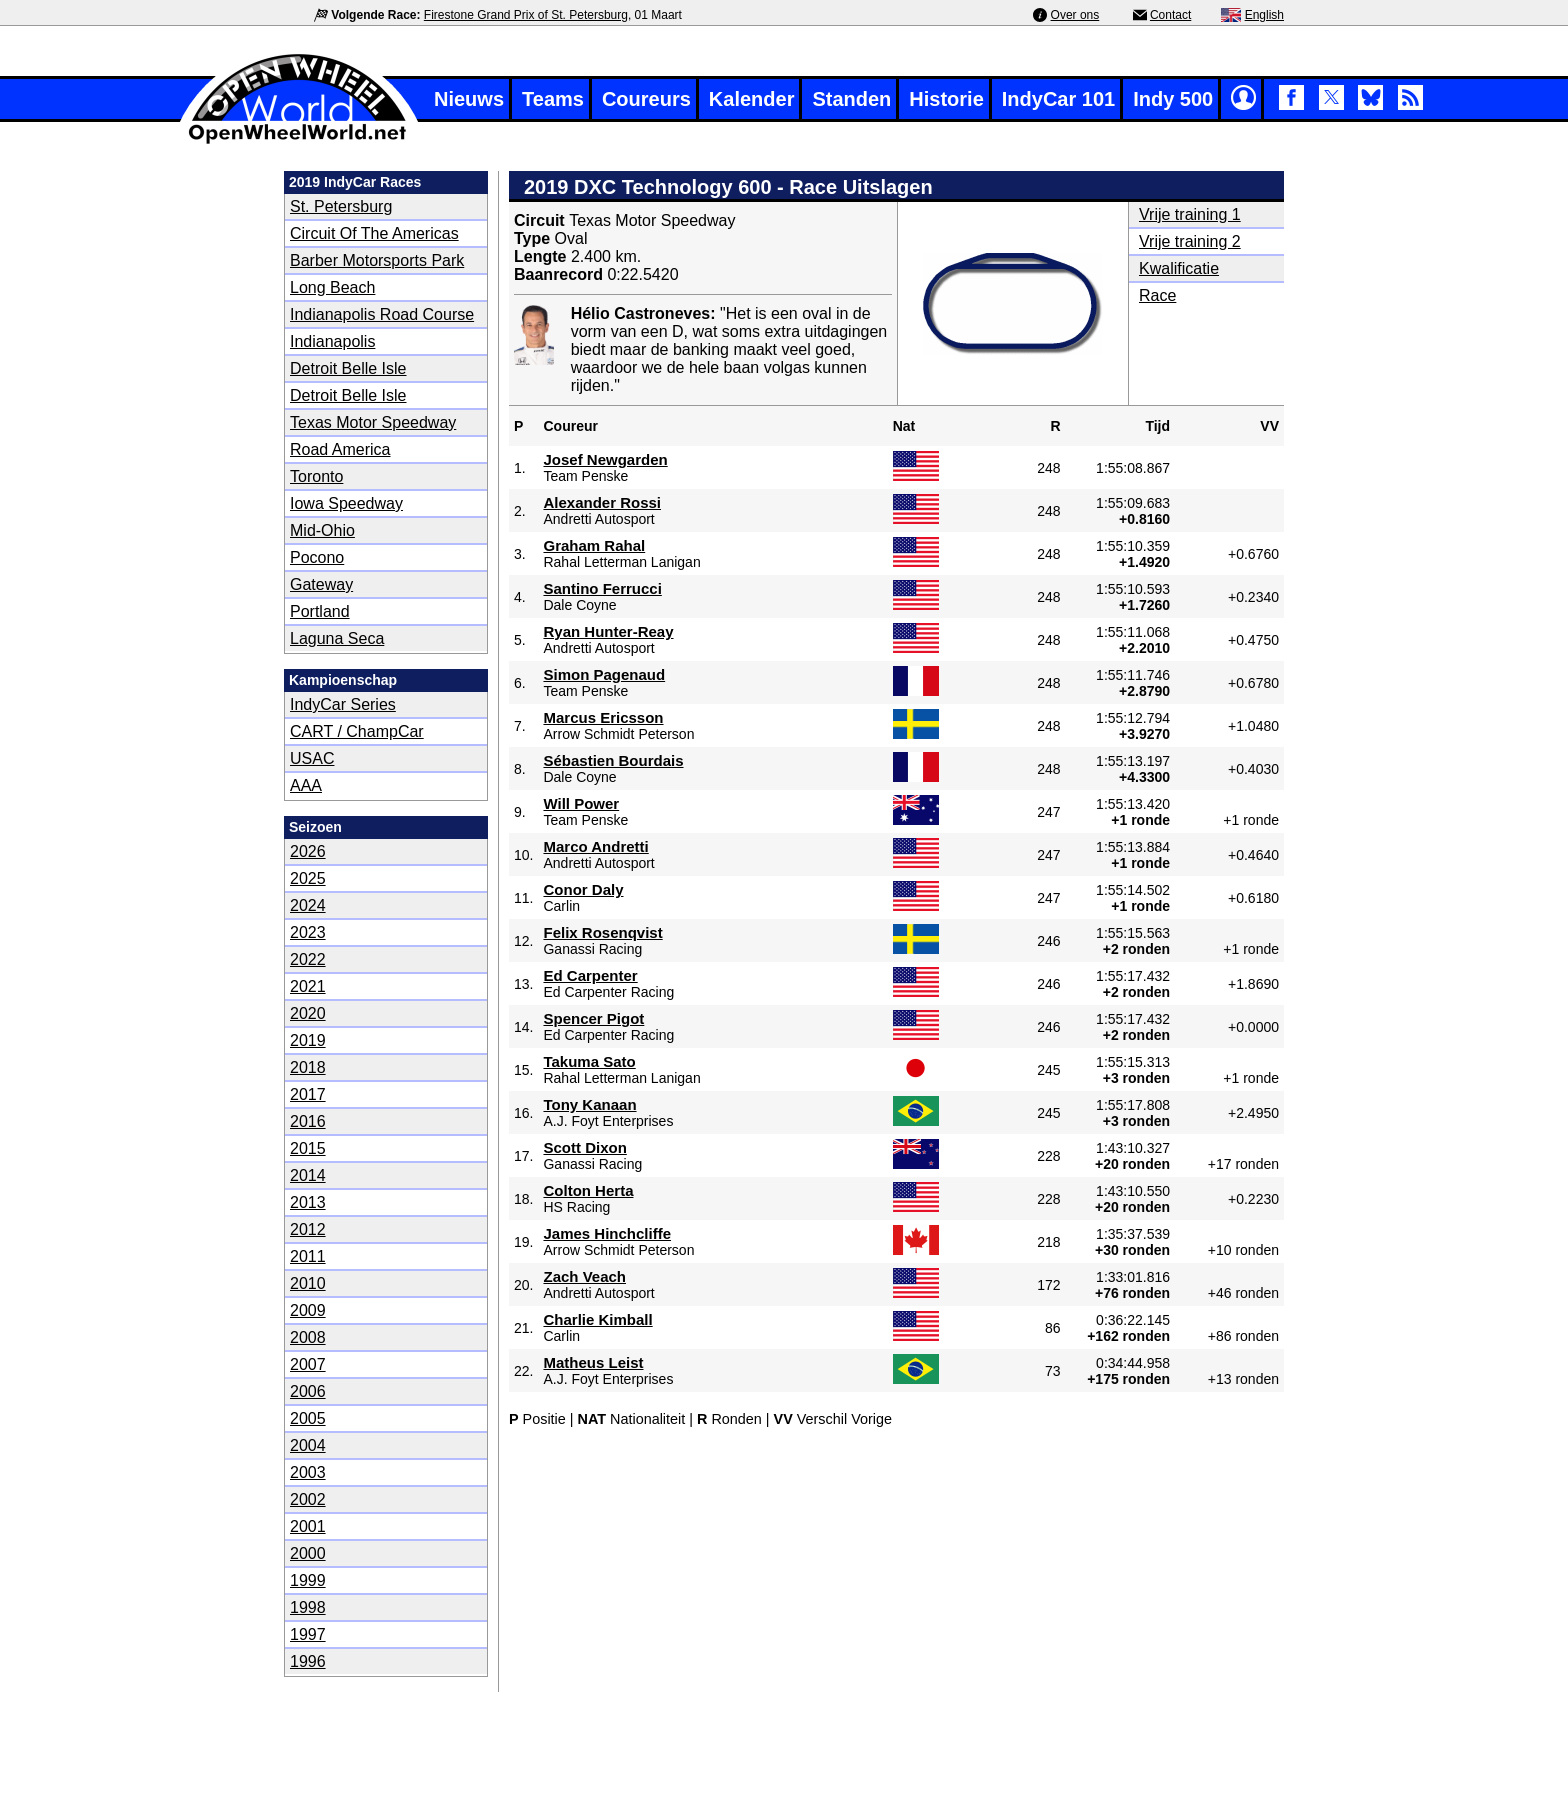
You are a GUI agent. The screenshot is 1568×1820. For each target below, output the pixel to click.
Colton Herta (588, 1190)
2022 (308, 959)
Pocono (317, 557)
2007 (308, 1364)
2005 (308, 1418)
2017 (308, 1094)
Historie (946, 99)
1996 (308, 1661)
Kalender (752, 99)
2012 (308, 1229)
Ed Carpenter (590, 975)
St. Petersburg (341, 206)
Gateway (321, 584)
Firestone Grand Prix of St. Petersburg (526, 15)
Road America (340, 449)
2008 (308, 1337)
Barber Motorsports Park (377, 260)
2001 (308, 1526)
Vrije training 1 (1190, 214)
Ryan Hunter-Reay (608, 631)
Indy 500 (1173, 99)
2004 (308, 1445)
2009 (308, 1310)
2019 (308, 1040)
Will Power (581, 803)
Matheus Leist (593, 1362)
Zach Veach (584, 1276)
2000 (308, 1553)
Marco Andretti (595, 846)
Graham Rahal (594, 545)
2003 (308, 1472)
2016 (308, 1121)
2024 (308, 905)
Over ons (1075, 15)
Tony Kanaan (589, 1104)
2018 (308, 1067)
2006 (308, 1391)
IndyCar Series (343, 704)
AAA (306, 785)
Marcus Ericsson (603, 717)
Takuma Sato (589, 1061)
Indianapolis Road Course (382, 314)
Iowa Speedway (346, 503)
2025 (308, 878)
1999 (308, 1580)
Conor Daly (583, 889)
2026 (308, 851)
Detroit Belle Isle (348, 368)
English (1264, 15)
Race (1157, 295)
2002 (308, 1499)
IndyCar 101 (1058, 99)
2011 (308, 1256)
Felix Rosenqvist (602, 932)
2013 (308, 1202)
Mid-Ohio (322, 530)
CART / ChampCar (357, 731)
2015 (308, 1148)
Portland (320, 611)
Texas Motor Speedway (373, 422)
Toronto (316, 476)
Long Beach (332, 287)
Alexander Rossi (602, 502)
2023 (308, 932)
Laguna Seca (337, 638)
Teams (553, 99)
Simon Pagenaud (604, 674)
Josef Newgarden (605, 459)
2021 (308, 986)
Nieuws (469, 99)
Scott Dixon (584, 1147)
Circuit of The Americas (374, 233)
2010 (308, 1283)
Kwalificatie (1179, 268)
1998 (308, 1607)
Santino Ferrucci (602, 588)
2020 (308, 1013)
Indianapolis (332, 341)
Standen (851, 99)
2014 (308, 1175)
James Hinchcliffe (607, 1233)
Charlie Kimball (597, 1319)
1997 (308, 1634)
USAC (312, 758)
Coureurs (646, 99)
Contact (1170, 15)
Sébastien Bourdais (613, 760)
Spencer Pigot (593, 1018)
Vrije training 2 (1190, 241)
